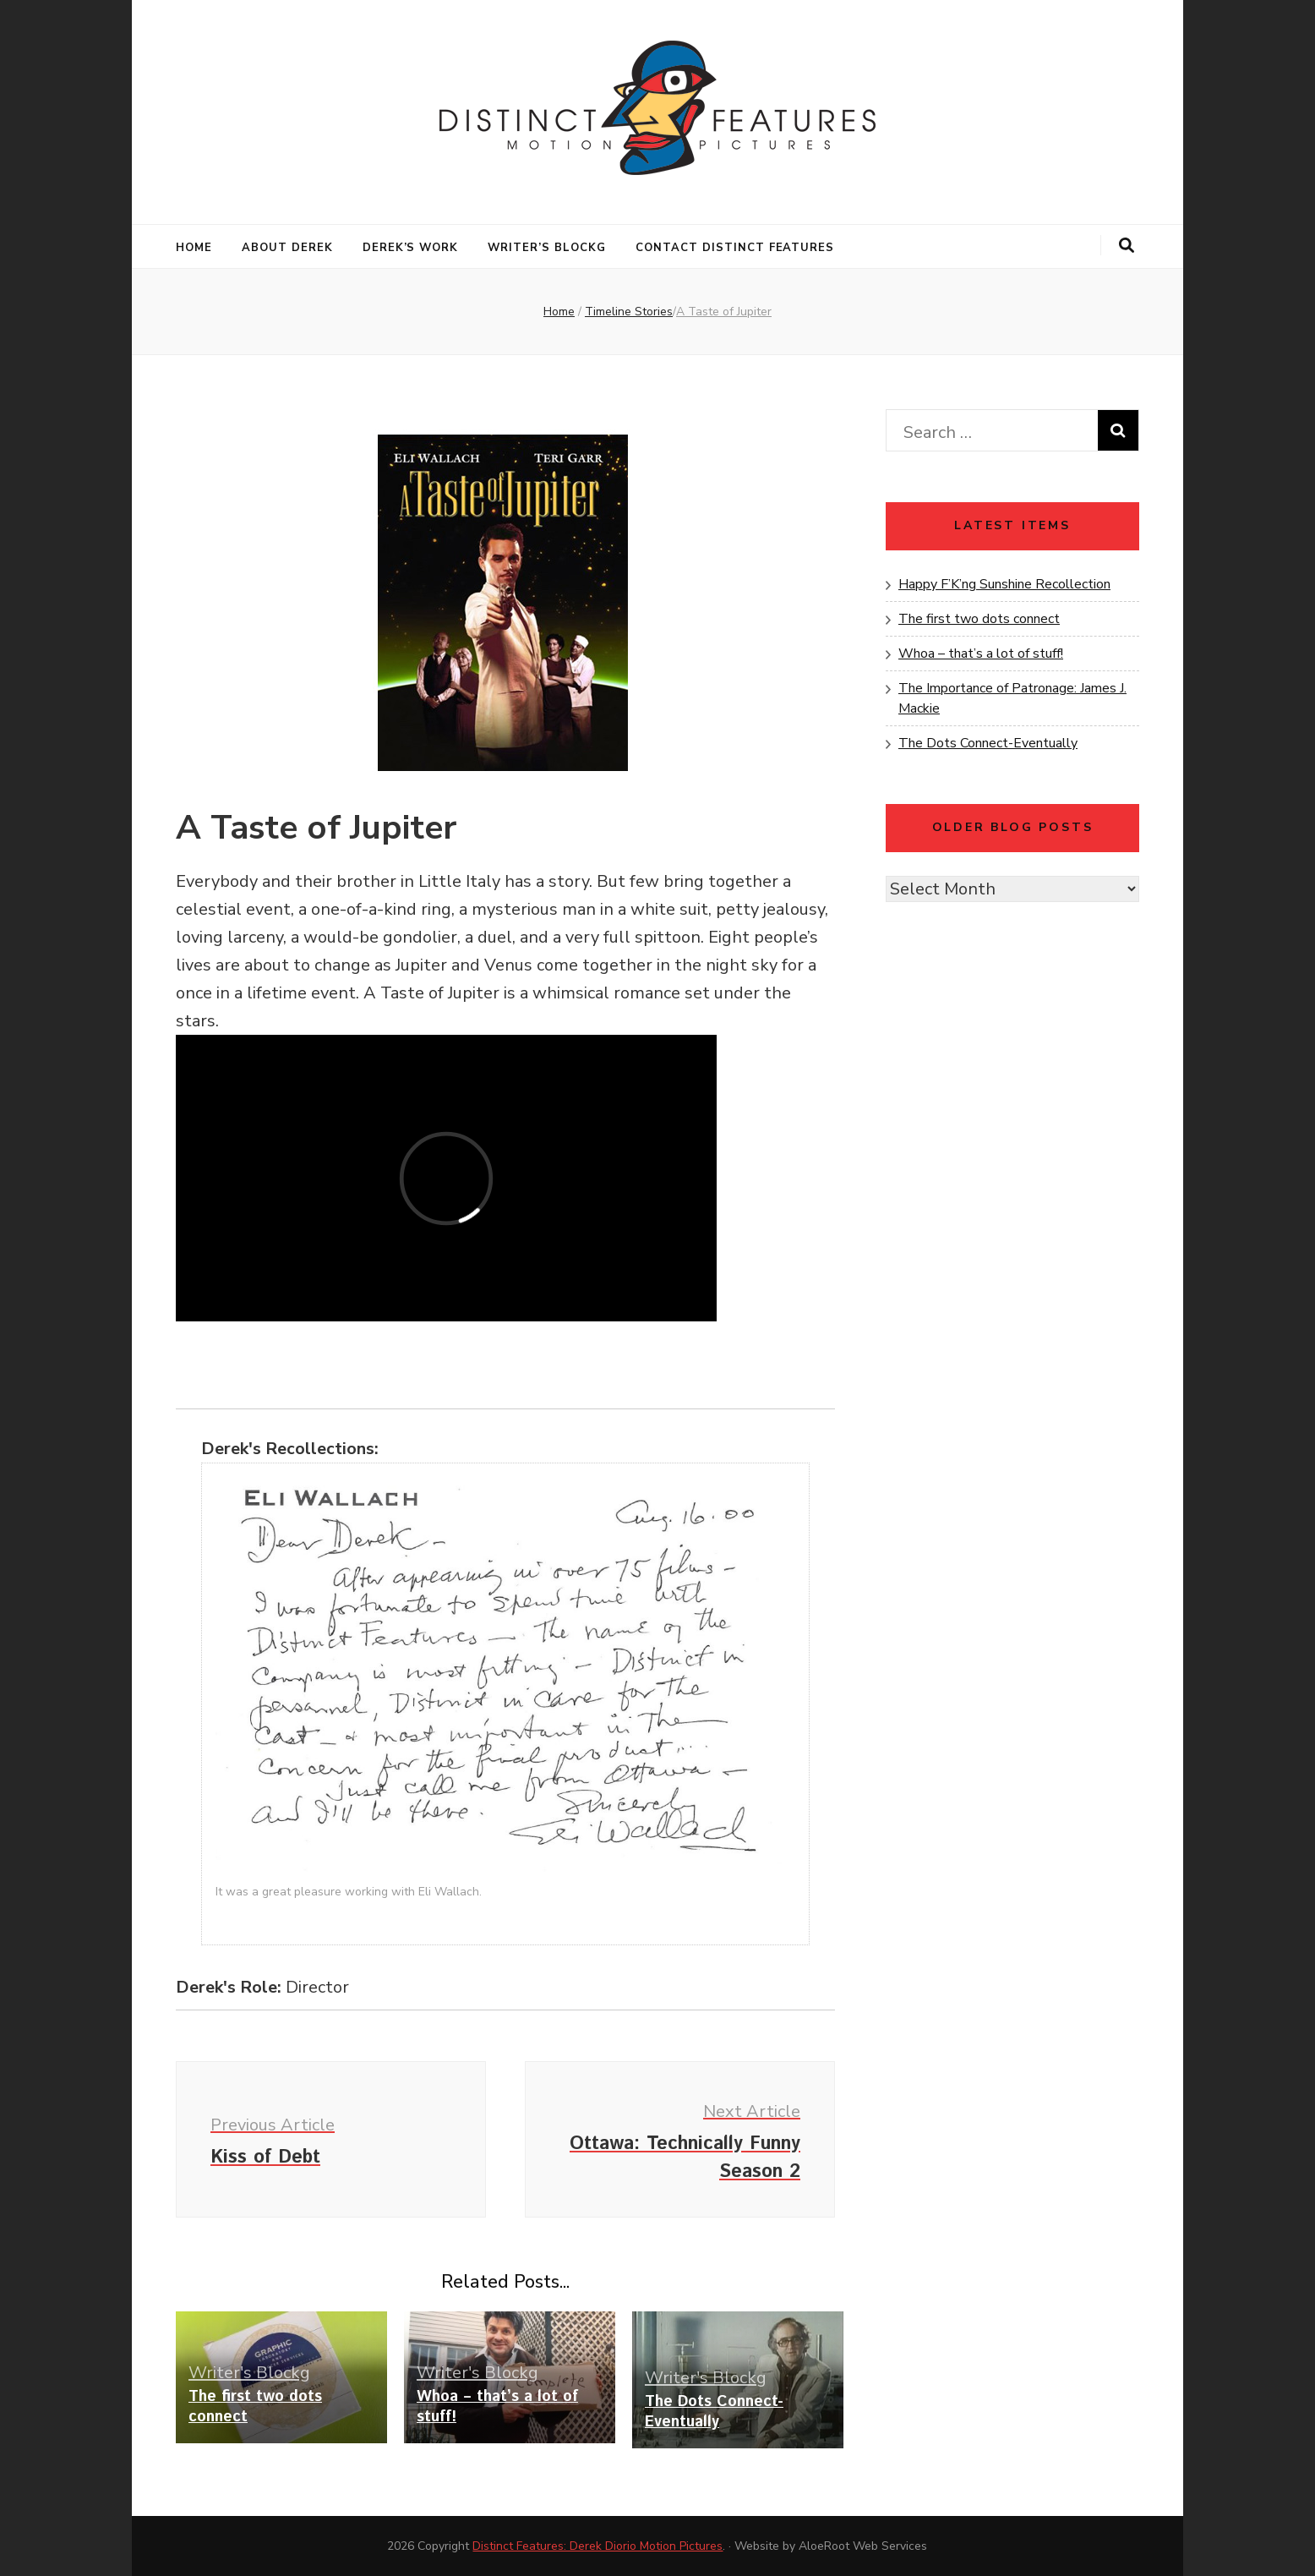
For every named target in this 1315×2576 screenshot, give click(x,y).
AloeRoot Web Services (863, 2546)
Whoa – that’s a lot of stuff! (497, 2407)
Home (194, 247)
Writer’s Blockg (547, 247)
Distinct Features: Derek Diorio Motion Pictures (597, 2546)
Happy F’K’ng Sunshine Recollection (1004, 584)
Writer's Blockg (249, 2372)
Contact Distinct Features (735, 247)
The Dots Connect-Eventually (714, 2412)
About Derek (287, 247)
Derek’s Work (411, 247)
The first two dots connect (255, 2407)
